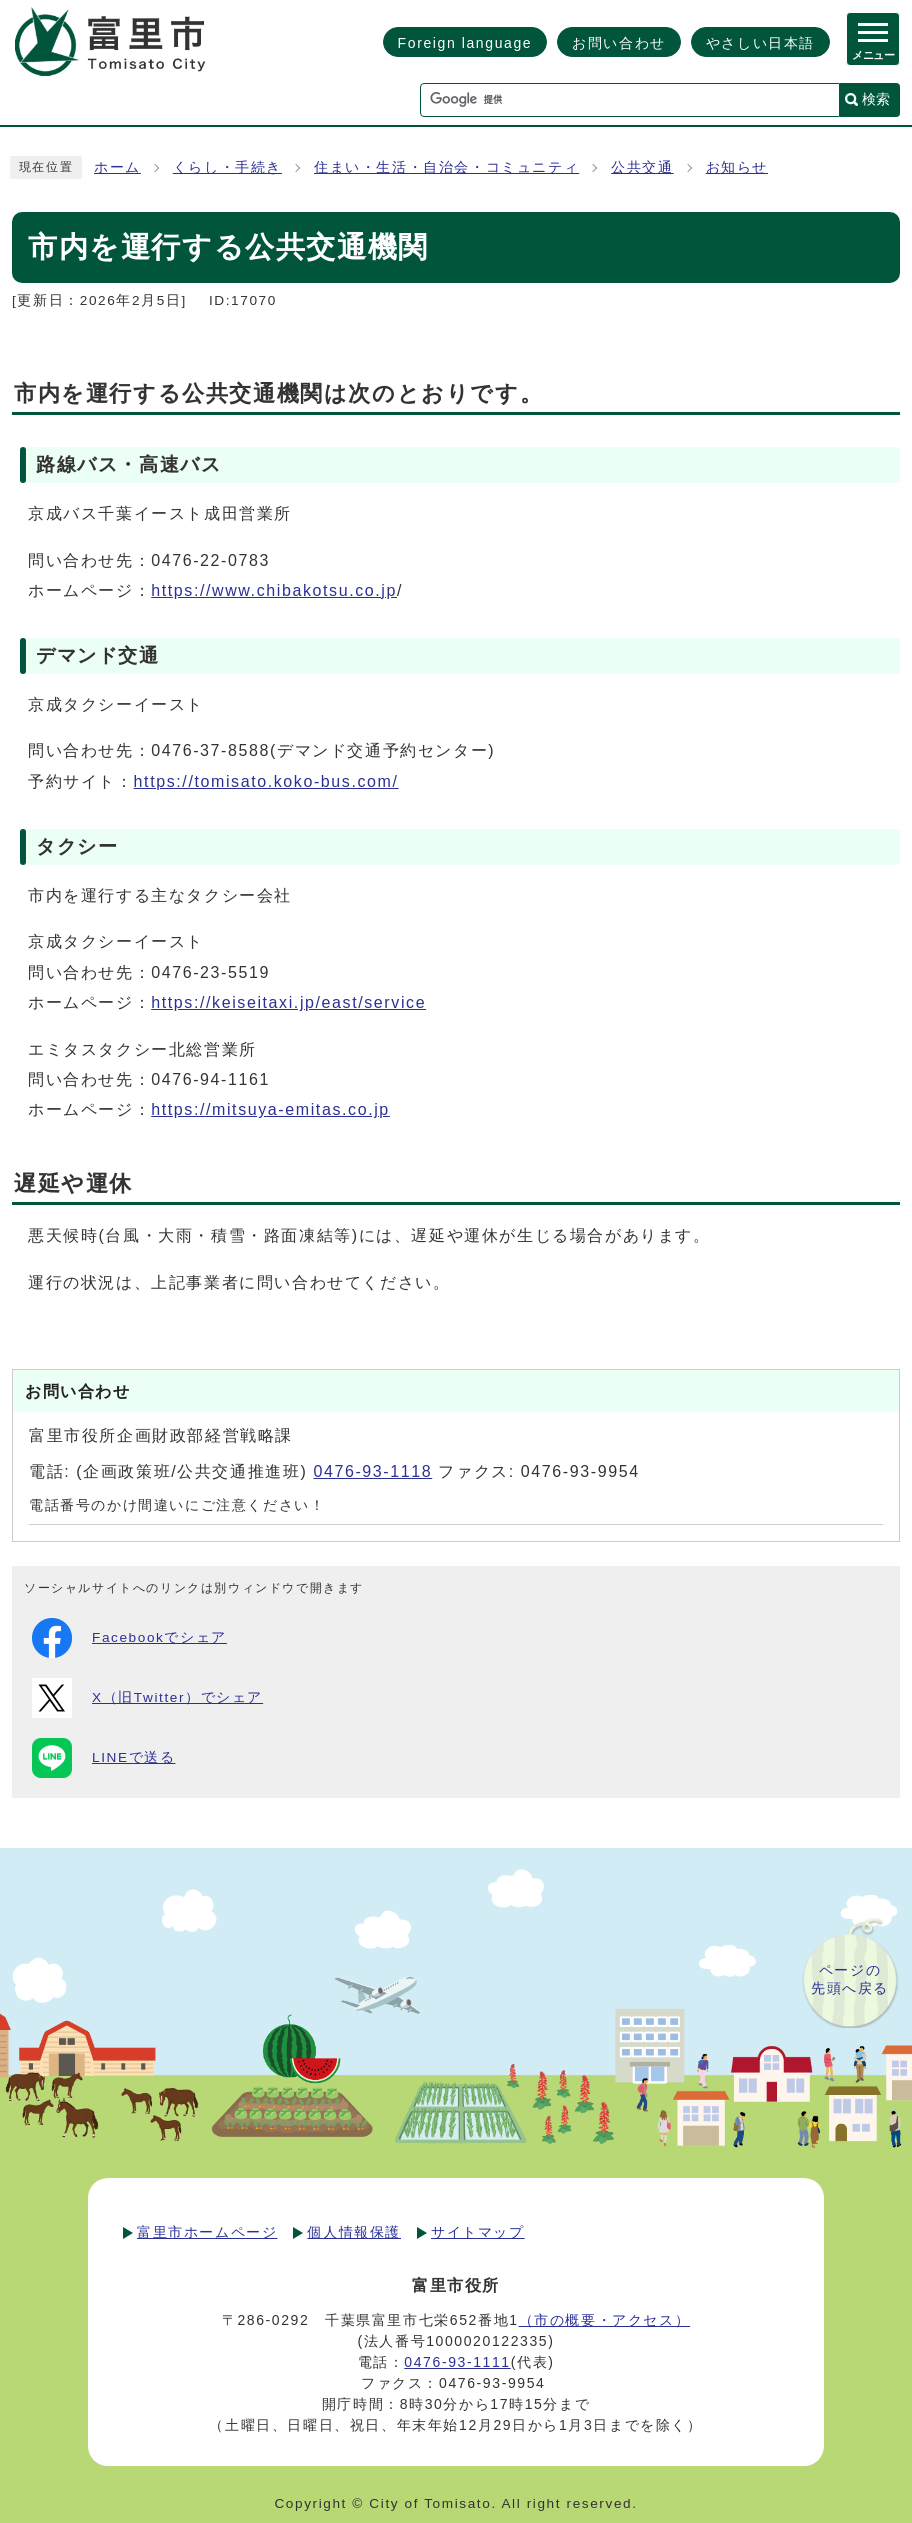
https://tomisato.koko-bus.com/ (266, 781)
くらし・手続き (227, 167)
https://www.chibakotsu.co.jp (274, 590)
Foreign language (465, 43)
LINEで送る (103, 1758)
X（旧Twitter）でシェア (147, 1698)
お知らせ (737, 167)
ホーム (117, 167)
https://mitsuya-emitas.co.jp (270, 1109)
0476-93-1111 (457, 2362)
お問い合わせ (619, 43)
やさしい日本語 (760, 43)
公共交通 (642, 167)
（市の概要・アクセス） (605, 2320)
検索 (876, 99)
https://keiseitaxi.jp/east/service (288, 1002)
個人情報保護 (354, 2232)
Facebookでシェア (129, 1638)
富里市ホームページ (207, 2232)
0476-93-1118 (372, 1471)
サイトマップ (478, 2232)
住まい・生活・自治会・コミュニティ (446, 167)
